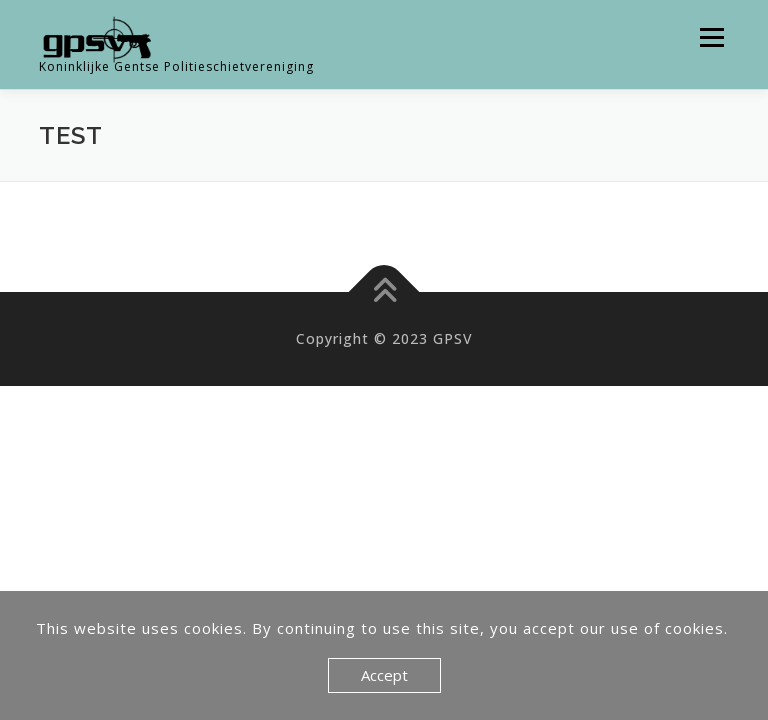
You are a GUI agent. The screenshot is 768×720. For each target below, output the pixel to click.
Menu (711, 37)
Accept (384, 675)
